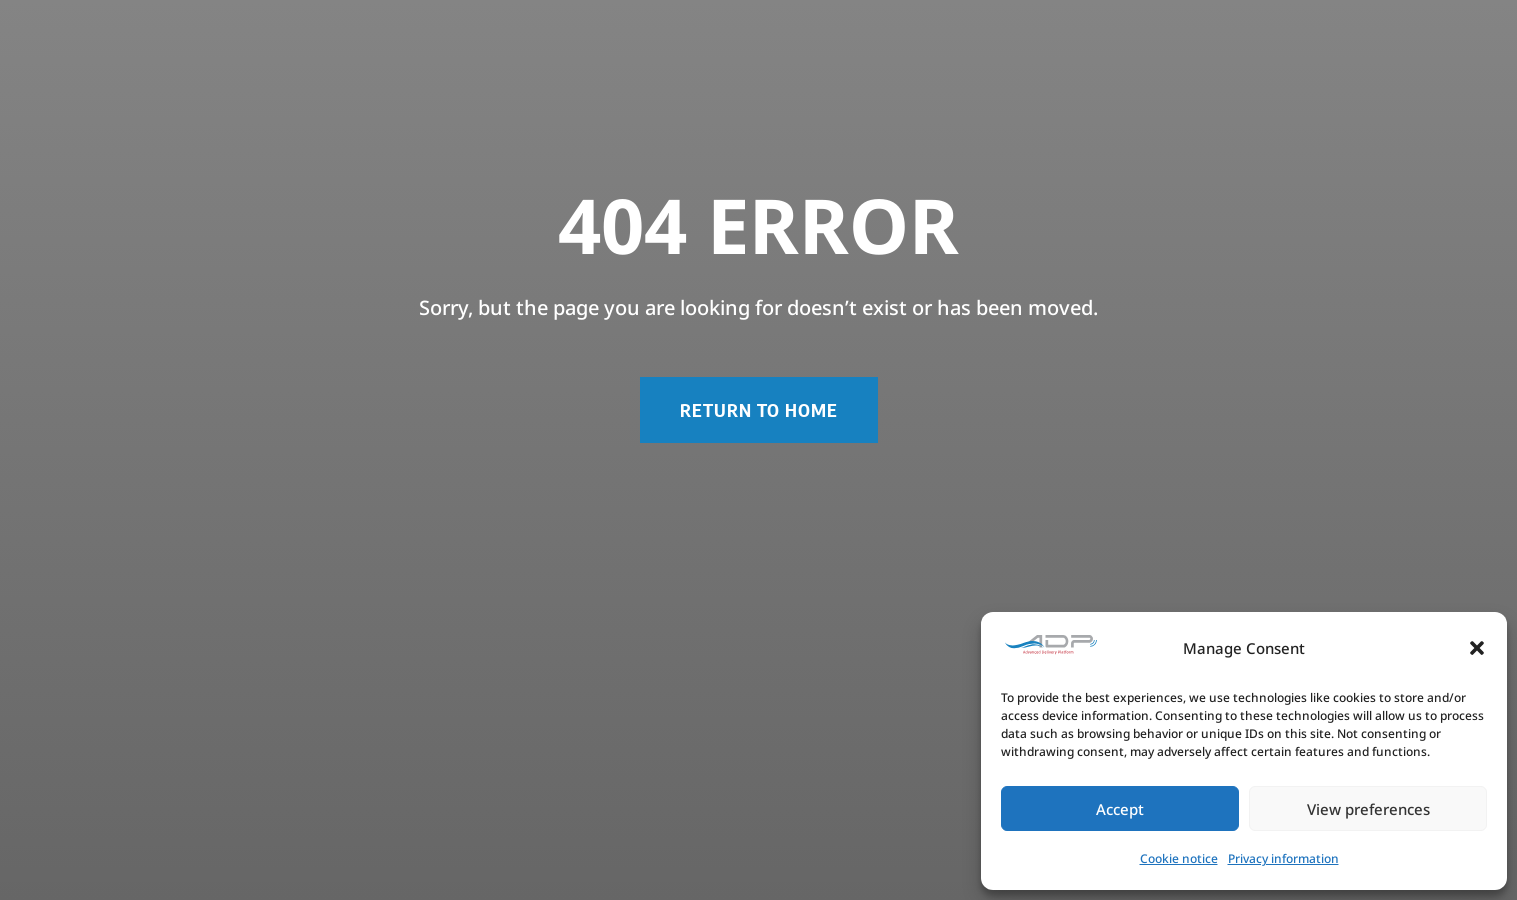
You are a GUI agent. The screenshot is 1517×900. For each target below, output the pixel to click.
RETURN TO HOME (759, 409)
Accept (1120, 809)
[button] (1477, 648)
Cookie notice (1179, 858)
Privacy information (1283, 858)
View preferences (1368, 809)
